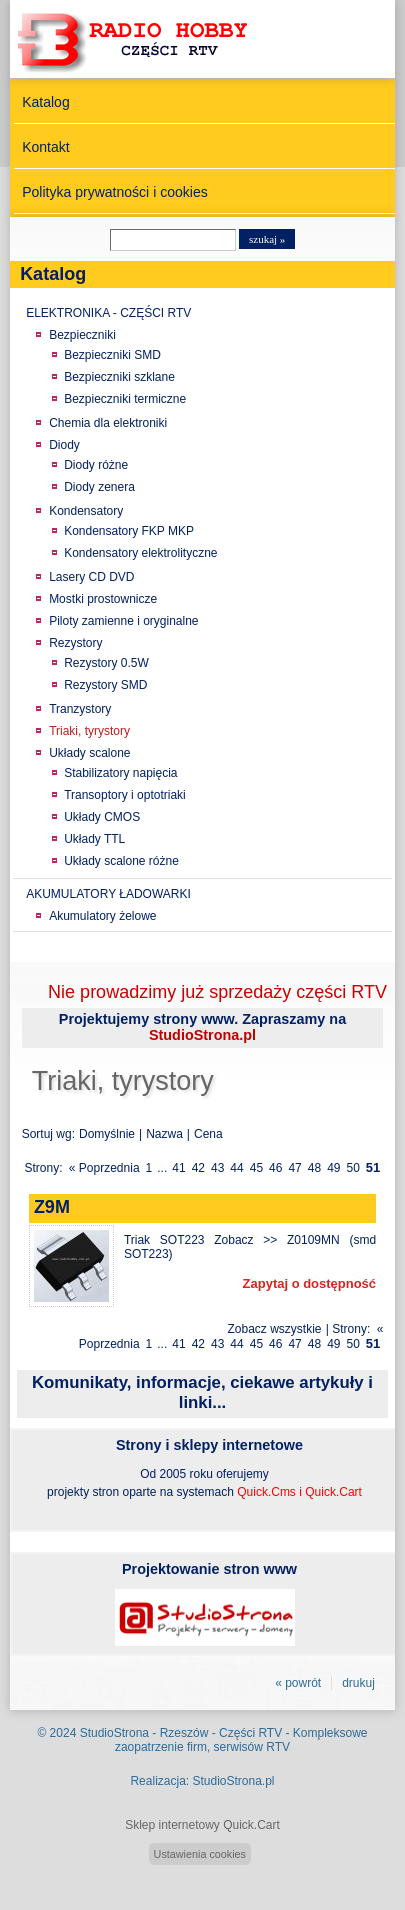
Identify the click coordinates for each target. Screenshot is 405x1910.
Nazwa (164, 1134)
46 (275, 1168)
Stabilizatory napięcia (120, 773)
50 (353, 1168)
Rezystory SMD (105, 685)
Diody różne (96, 465)
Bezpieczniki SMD (112, 355)
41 (178, 1168)
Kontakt (46, 147)
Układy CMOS (102, 817)
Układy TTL (94, 839)
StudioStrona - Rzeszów (146, 1733)
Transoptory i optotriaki (125, 795)
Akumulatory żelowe (102, 916)
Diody (64, 445)
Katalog (46, 102)
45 (256, 1168)
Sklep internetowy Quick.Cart (202, 1825)
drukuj (358, 1683)
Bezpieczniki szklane (119, 377)
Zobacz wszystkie (274, 1329)
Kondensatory (86, 511)
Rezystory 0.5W (106, 663)
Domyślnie (107, 1134)
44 (236, 1168)
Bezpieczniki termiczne (125, 399)
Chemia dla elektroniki (108, 423)
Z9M (52, 1207)
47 (294, 1168)
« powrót (298, 1683)
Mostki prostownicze (103, 599)
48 (314, 1168)
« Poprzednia (104, 1168)
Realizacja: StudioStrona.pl (202, 1781)
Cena (208, 1134)
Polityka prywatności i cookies (115, 192)
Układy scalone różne (121, 861)
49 (333, 1168)
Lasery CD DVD (91, 577)
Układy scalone (89, 753)
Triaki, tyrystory (89, 731)
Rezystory (75, 643)
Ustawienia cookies (200, 1854)
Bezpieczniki (82, 335)
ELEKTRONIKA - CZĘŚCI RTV (108, 313)
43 (217, 1168)
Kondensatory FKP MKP (129, 531)
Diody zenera (99, 487)
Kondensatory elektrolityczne (140, 553)
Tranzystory (80, 709)
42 (198, 1168)
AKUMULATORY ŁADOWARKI (108, 894)
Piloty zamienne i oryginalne (123, 621)
